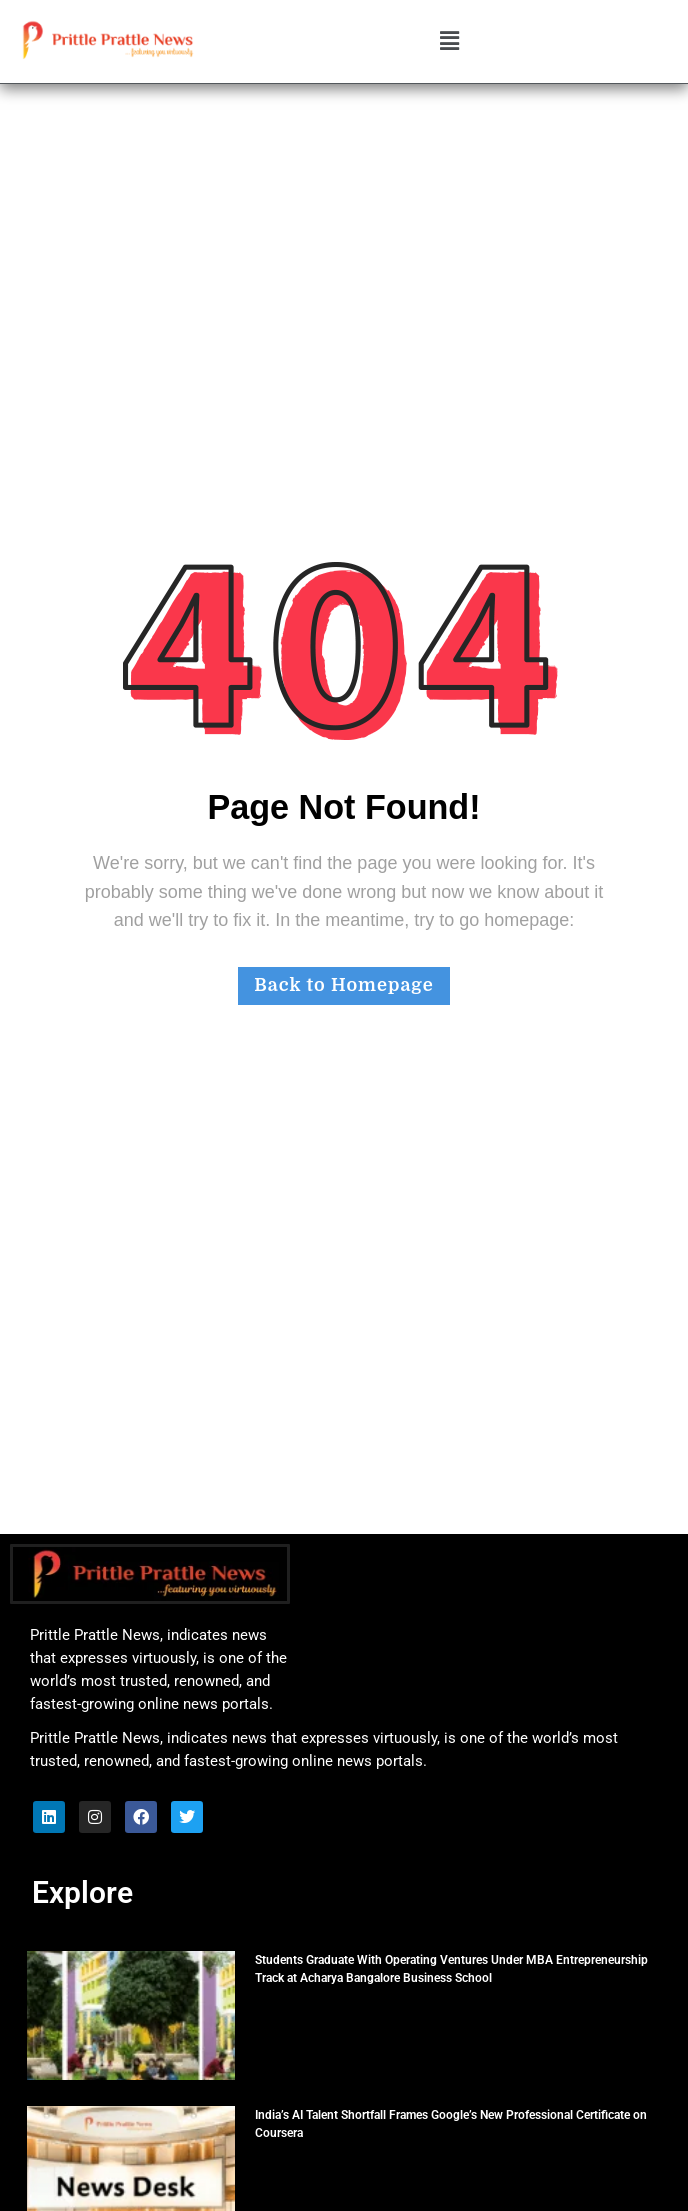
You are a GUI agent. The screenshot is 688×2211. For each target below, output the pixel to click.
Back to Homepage (343, 985)
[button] (449, 42)
